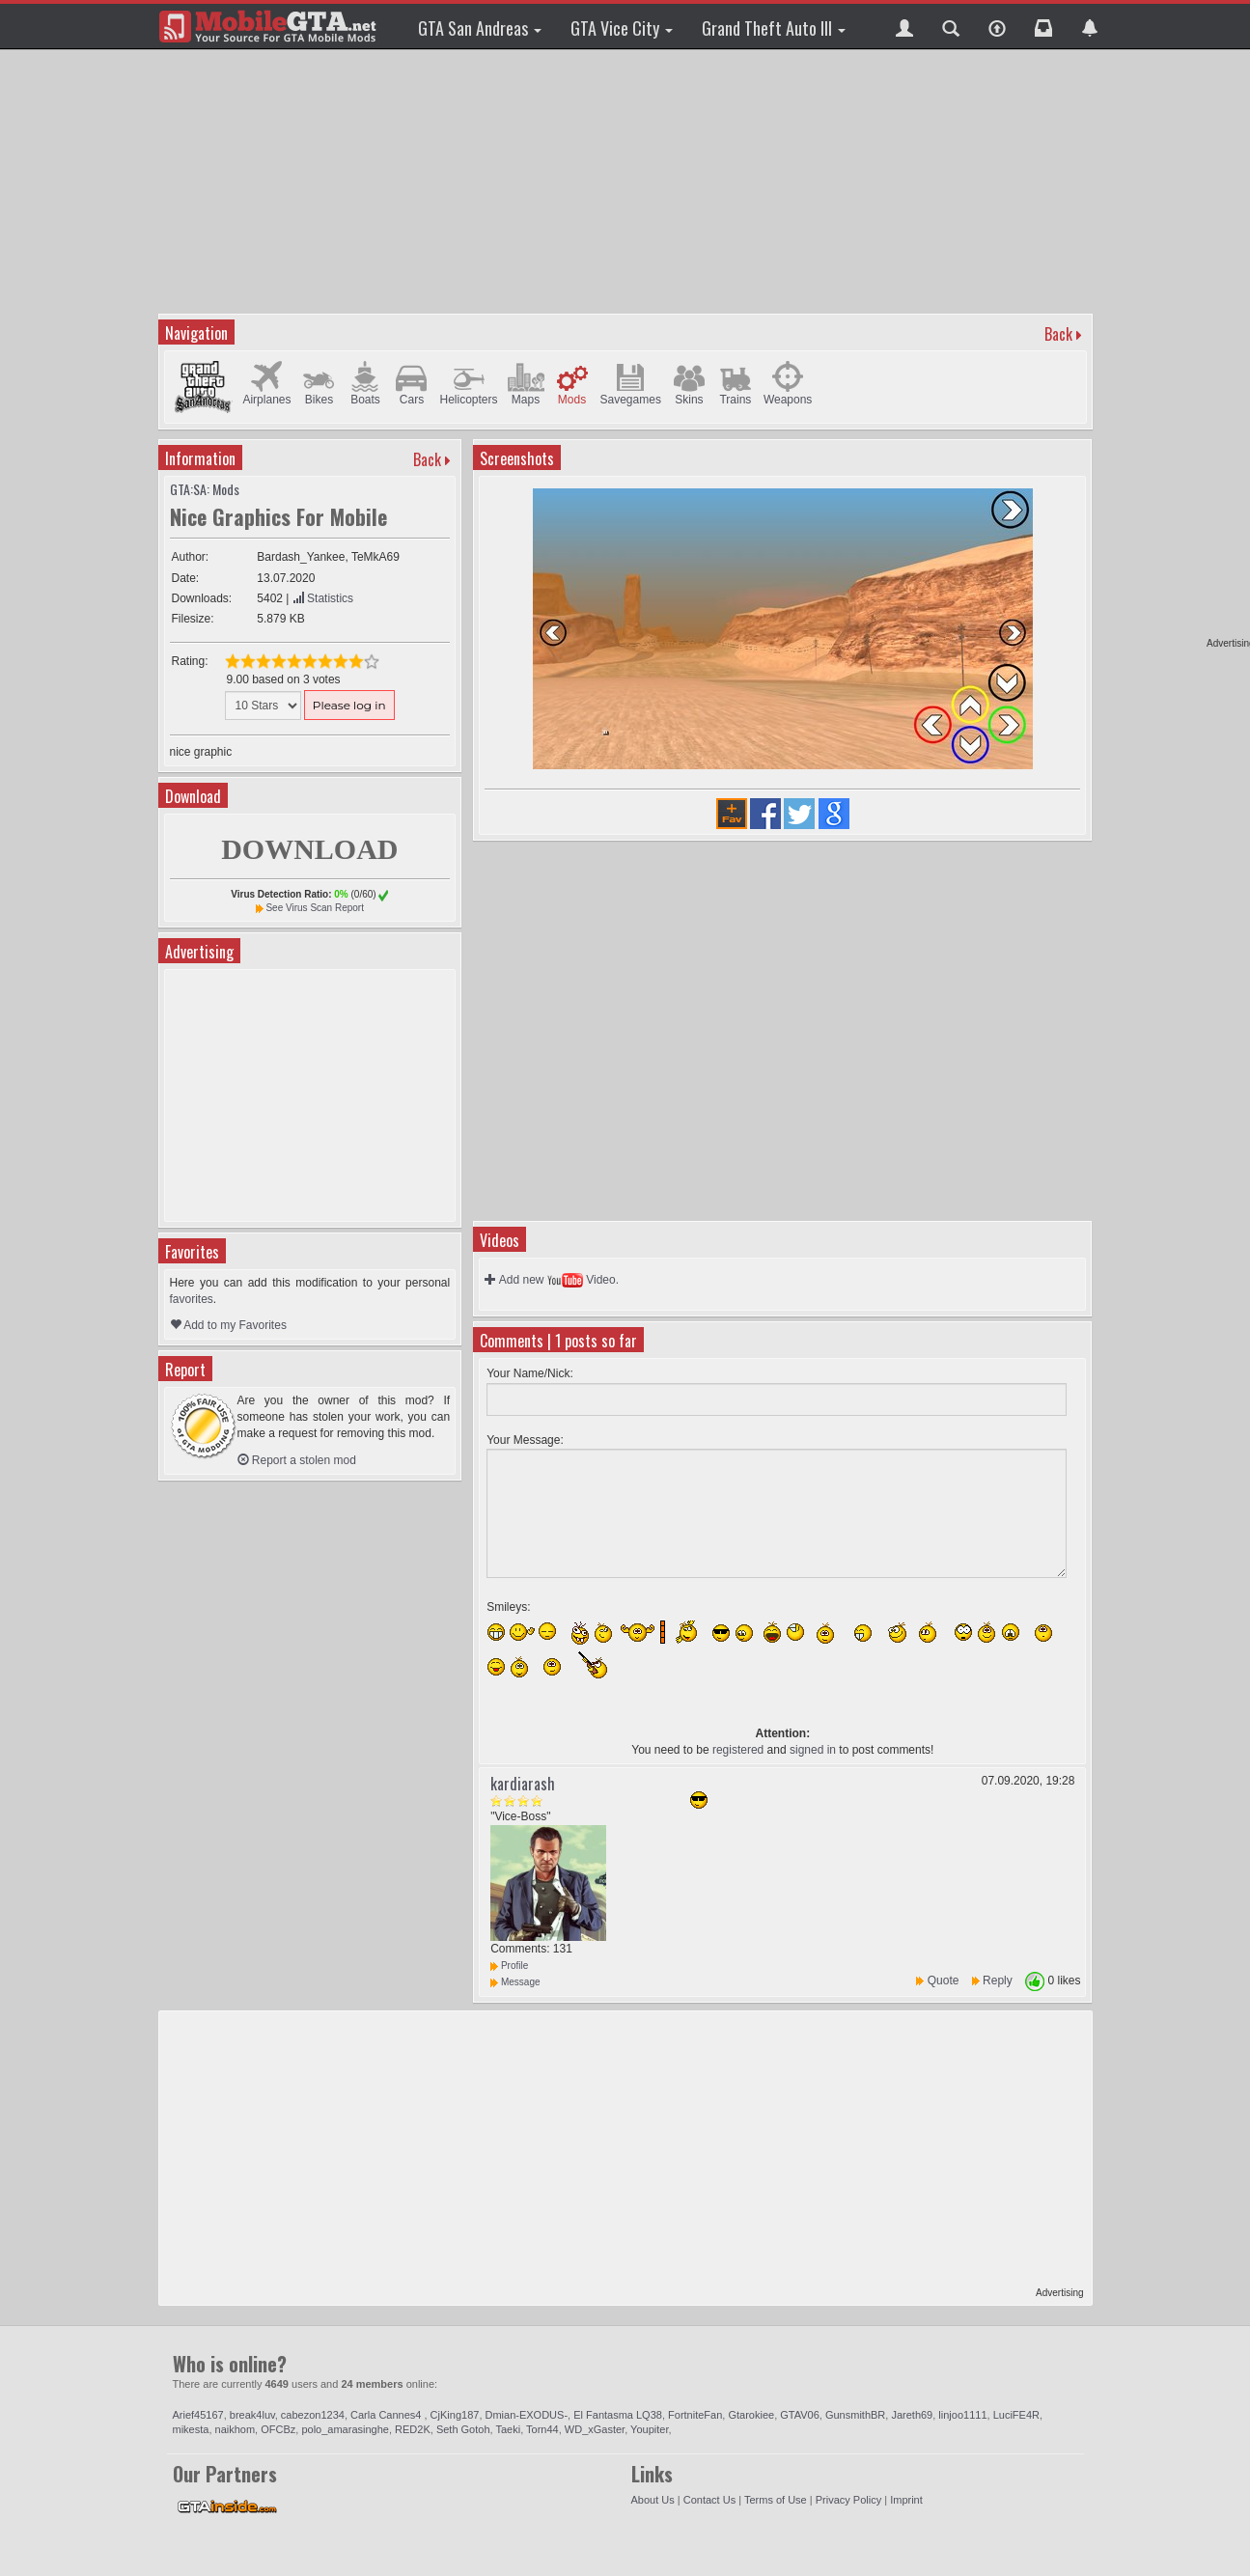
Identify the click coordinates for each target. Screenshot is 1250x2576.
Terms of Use (775, 2500)
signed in (813, 1750)
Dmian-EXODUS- (527, 2415)
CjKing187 (455, 2415)
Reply (998, 1980)
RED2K (413, 2429)
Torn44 (542, 2429)
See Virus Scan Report (314, 907)
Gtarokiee (751, 2415)
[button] (904, 26)
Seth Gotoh (463, 2429)
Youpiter (649, 2429)
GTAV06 (799, 2415)
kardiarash (522, 1783)
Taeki (507, 2429)
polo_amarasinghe (345, 2429)
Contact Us (709, 2500)
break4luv (252, 2415)
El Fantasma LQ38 (617, 2415)
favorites (191, 1299)
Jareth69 (911, 2415)
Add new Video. (552, 1280)
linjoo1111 (962, 2415)
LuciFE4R (1016, 2415)
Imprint (906, 2500)
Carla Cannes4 (387, 2415)
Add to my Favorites (228, 1325)
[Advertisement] (625, 178)
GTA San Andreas (480, 28)
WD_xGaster (595, 2429)
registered (738, 1750)
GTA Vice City (621, 28)
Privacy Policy (848, 2500)
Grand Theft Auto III (774, 28)
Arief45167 (198, 2415)
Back (1058, 334)
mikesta (191, 2429)
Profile (509, 1965)
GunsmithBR (855, 2415)
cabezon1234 (313, 2415)
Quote (943, 1980)
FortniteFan (695, 2415)
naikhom (235, 2429)
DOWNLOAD (309, 849)
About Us (653, 2500)
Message (515, 1982)
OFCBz (278, 2429)
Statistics (322, 598)
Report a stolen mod (296, 1460)
